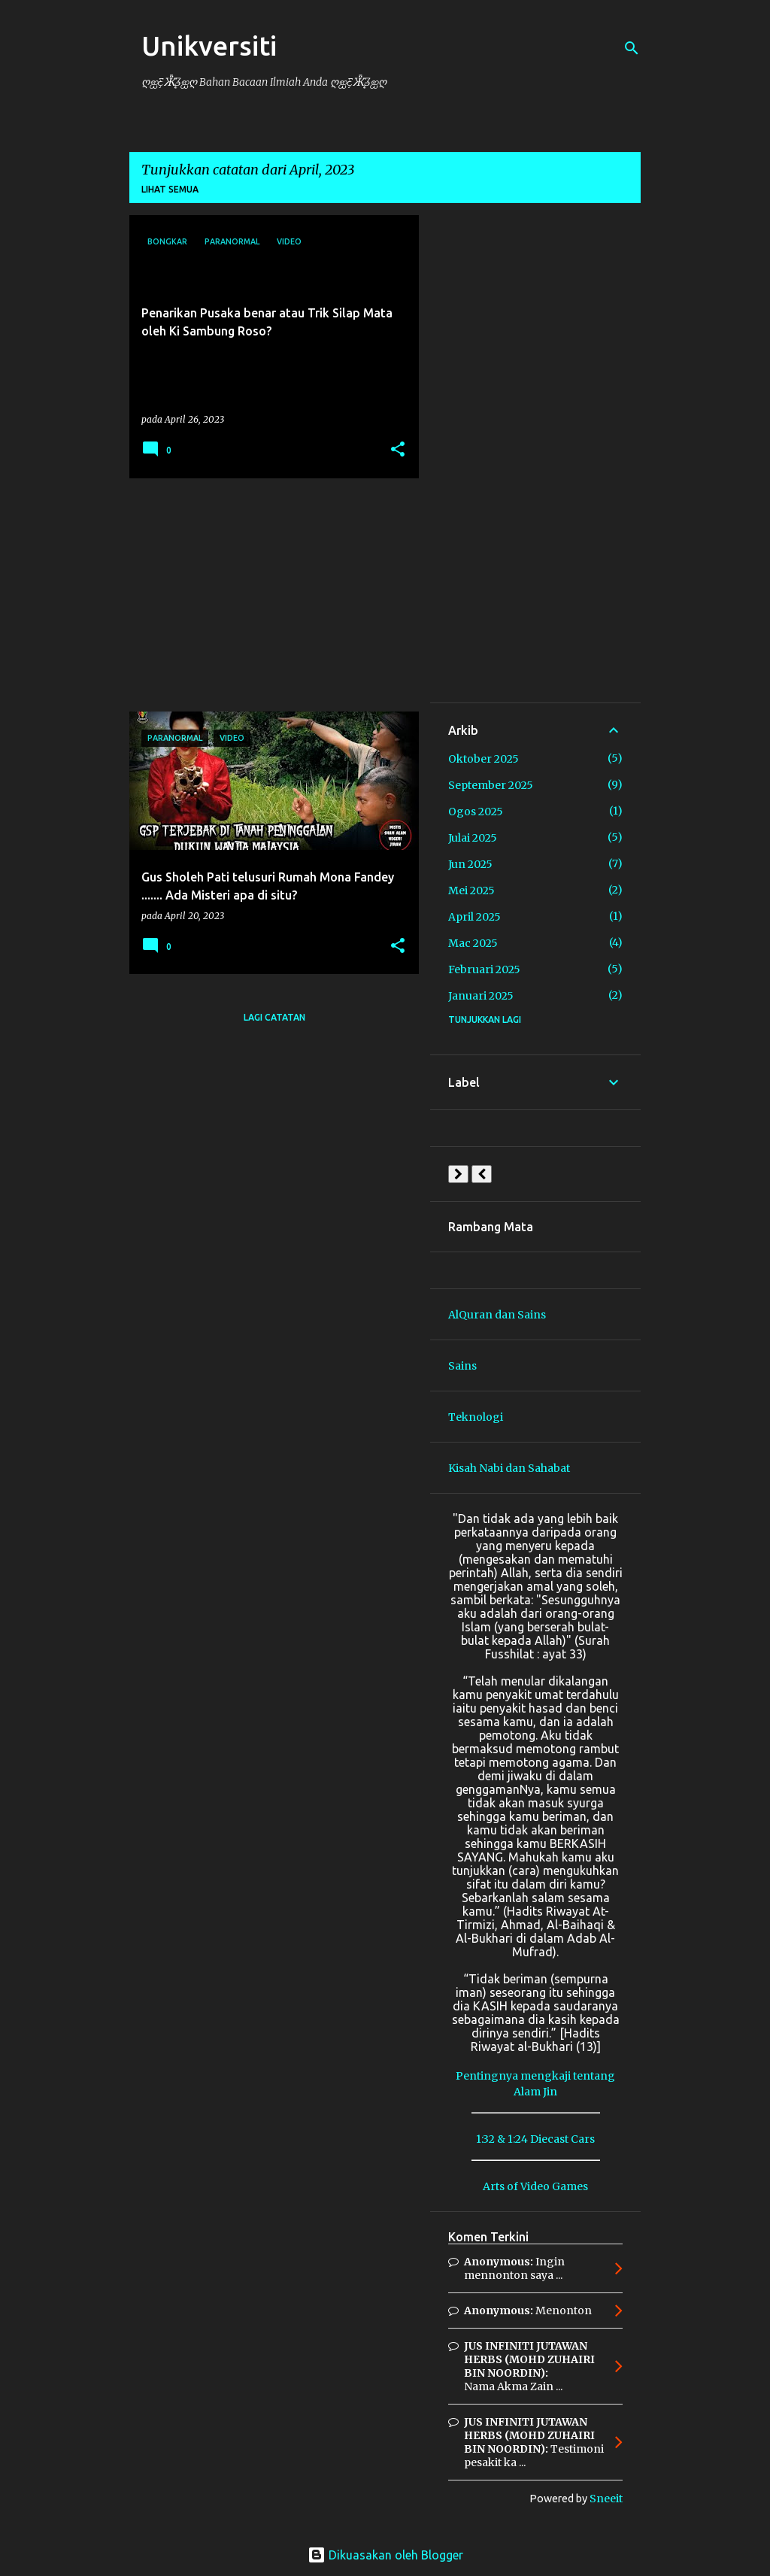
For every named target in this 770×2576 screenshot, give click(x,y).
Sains (462, 1366)
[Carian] (632, 48)
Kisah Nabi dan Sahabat (509, 1468)
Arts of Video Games (535, 2186)
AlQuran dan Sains (497, 1314)
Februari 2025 (484, 969)
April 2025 (474, 917)
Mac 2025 (473, 943)
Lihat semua (170, 189)
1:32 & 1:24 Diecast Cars (535, 2139)
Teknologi (475, 1417)
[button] (398, 450)
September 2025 (490, 785)
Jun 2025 (470, 864)
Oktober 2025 (483, 759)
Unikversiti (209, 45)
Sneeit (606, 2498)
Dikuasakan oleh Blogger (385, 2555)
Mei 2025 (471, 890)
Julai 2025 (472, 838)
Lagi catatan (274, 1017)
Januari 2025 (481, 996)
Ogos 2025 (475, 811)
